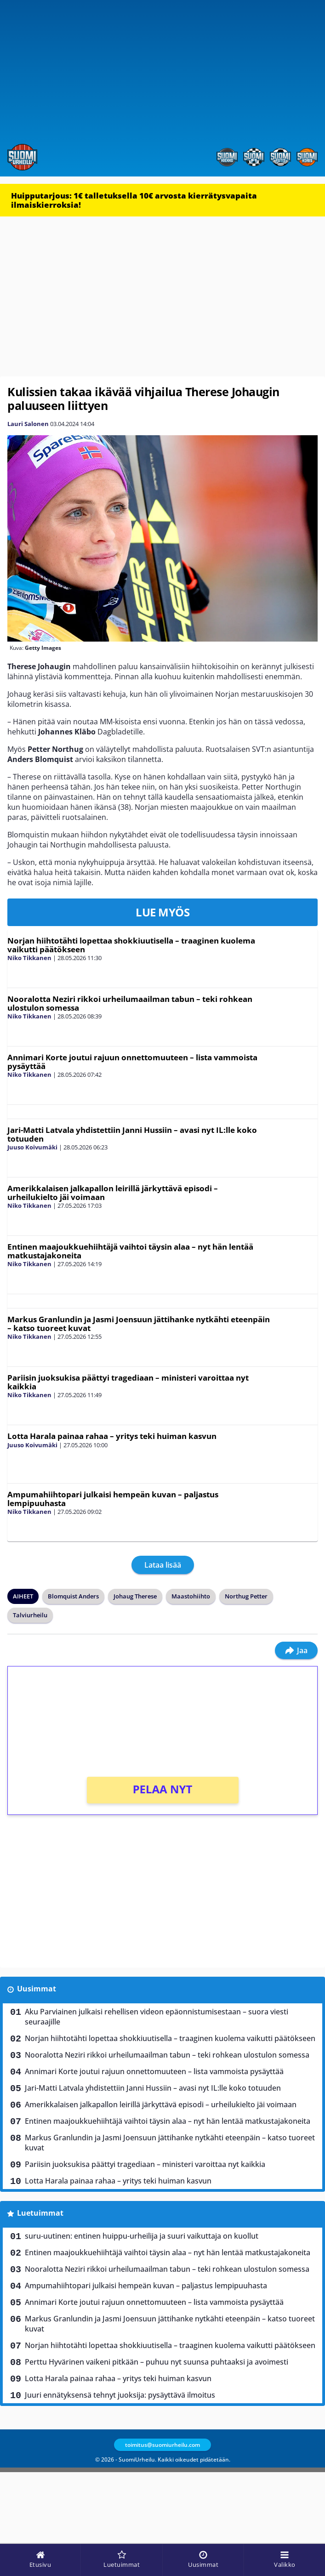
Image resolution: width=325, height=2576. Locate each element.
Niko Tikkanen (29, 958)
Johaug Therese (135, 1596)
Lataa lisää (162, 1565)
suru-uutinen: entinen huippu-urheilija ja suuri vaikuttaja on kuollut (141, 2236)
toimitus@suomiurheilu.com (162, 2445)
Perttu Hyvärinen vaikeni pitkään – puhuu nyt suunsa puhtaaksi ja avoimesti (156, 2362)
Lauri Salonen (28, 424)
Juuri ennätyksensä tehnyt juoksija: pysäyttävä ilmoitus (120, 2395)
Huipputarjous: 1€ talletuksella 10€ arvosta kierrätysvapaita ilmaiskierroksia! (134, 200)
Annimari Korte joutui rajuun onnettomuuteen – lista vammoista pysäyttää (132, 1061)
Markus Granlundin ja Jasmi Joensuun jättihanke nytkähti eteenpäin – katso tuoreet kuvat (138, 1323)
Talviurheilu (30, 1615)
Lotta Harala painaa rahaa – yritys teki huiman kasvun (112, 1436)
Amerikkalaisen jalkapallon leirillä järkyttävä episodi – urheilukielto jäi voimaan (112, 1192)
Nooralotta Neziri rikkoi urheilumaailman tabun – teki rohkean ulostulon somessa (129, 1003)
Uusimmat (36, 1989)
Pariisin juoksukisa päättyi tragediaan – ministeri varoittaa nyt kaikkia (128, 1382)
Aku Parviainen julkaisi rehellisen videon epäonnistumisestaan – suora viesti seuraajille (156, 2017)
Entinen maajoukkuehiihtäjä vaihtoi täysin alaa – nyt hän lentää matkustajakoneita (130, 1251)
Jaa (296, 1650)
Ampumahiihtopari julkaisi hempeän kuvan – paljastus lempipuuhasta (112, 1498)
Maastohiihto (190, 1596)
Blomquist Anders (73, 1596)
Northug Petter (246, 1596)
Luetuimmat (40, 2213)
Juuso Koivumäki (32, 1147)
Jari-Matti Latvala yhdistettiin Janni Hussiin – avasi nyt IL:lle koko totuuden (132, 1134)
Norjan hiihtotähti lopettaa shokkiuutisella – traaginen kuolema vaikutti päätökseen (131, 945)
